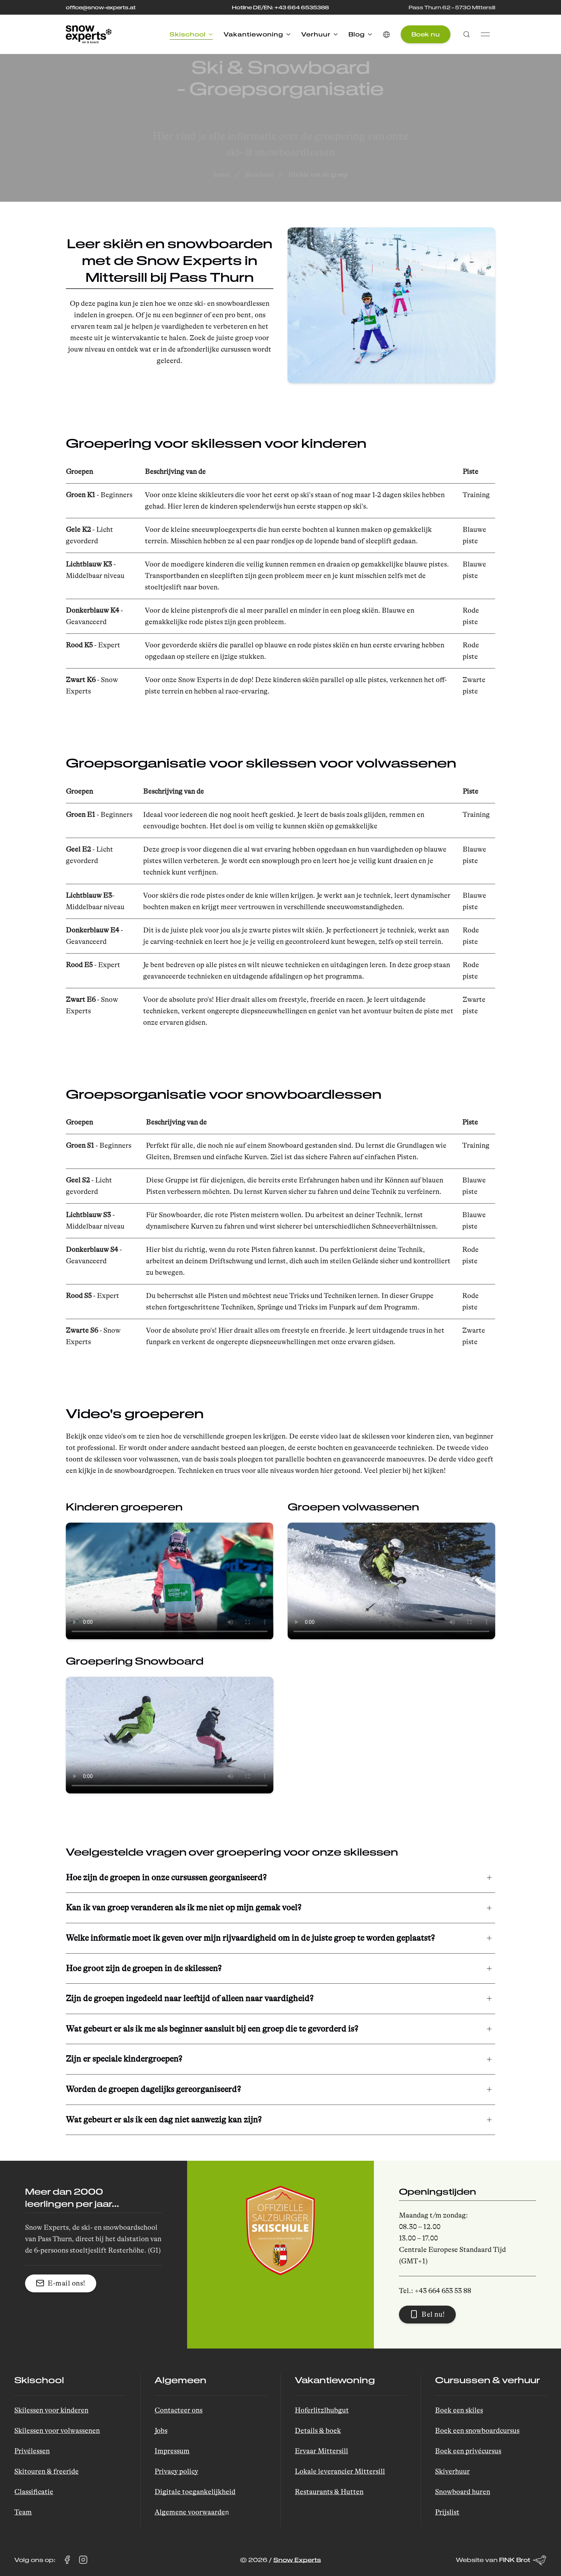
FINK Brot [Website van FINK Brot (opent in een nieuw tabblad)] (523, 2560)
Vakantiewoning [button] (257, 34)
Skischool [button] (191, 34)
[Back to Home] (89, 34)
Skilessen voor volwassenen (57, 2430)
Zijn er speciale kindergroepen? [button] (124, 2059)
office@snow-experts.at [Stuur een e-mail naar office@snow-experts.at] (101, 7)
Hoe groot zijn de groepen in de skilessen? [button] (143, 1968)
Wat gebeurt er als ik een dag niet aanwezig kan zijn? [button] (164, 2120)
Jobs (161, 2430)
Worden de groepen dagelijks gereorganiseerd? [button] (153, 2089)
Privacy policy (176, 2471)
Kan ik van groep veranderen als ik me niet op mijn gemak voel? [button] (183, 1908)
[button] (386, 34)
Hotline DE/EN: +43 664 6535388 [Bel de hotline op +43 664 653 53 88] (280, 7)
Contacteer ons (179, 2410)
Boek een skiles (459, 2410)
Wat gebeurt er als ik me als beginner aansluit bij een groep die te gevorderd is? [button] (212, 2029)
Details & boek (318, 2430)
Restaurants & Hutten (329, 2492)
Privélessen (32, 2451)
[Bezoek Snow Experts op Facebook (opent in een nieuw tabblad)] (67, 2560)
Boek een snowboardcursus (477, 2430)
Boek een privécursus (468, 2451)
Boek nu (425, 34)
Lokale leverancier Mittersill (340, 2471)
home (221, 174)
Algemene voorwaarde (190, 2512)
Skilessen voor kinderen (51, 2410)
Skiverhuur (452, 2471)
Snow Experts (297, 2559)
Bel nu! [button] (427, 2314)
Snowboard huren (462, 2492)
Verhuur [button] (319, 34)
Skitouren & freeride (46, 2471)
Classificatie (33, 2492)
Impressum (172, 2451)
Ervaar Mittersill (321, 2451)
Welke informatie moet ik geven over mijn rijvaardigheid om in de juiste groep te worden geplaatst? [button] (250, 1938)
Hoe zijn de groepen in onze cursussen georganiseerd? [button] (166, 1877)
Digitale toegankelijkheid (195, 2492)
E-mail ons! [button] (61, 2283)
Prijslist (447, 2512)
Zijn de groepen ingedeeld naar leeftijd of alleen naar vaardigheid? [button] (189, 1998)
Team (23, 2512)
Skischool (259, 174)
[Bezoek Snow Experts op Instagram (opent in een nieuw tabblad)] (83, 2560)
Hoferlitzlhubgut (322, 2410)
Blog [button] (360, 34)
